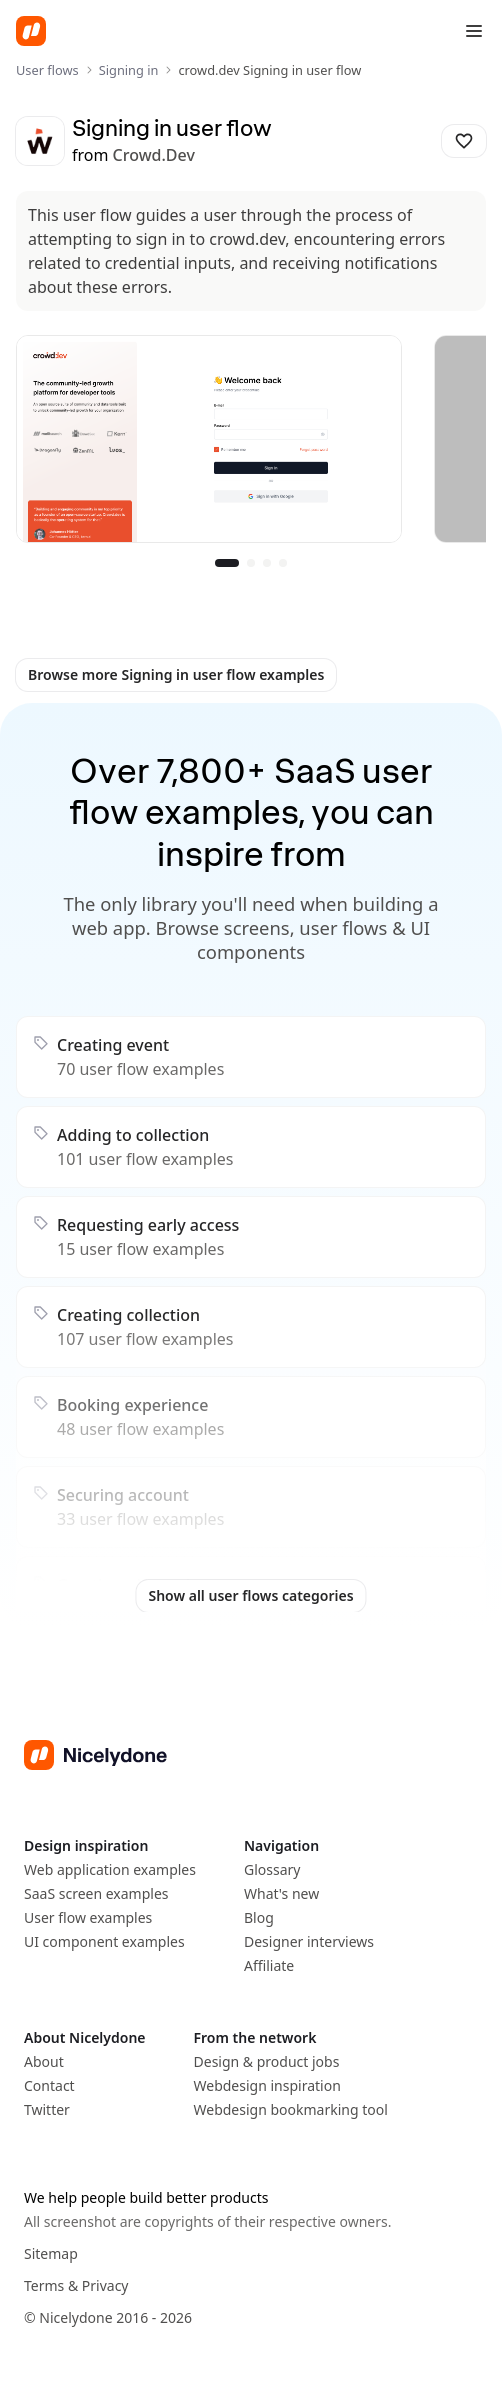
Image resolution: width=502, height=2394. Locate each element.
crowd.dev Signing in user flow (269, 70)
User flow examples (88, 1917)
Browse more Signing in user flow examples (176, 674)
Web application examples (110, 1869)
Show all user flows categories (250, 1595)
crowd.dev (154, 155)
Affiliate (269, 1965)
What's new (281, 1893)
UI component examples (104, 1941)
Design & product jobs (267, 2061)
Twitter (47, 2109)
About (44, 2061)
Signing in (129, 70)
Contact (49, 2085)
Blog (259, 1917)
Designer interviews (309, 1941)
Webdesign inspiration (267, 2085)
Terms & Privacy (76, 2285)
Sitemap (51, 2253)
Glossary (272, 1869)
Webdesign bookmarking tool (291, 2109)
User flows (47, 70)
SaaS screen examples (96, 1893)
